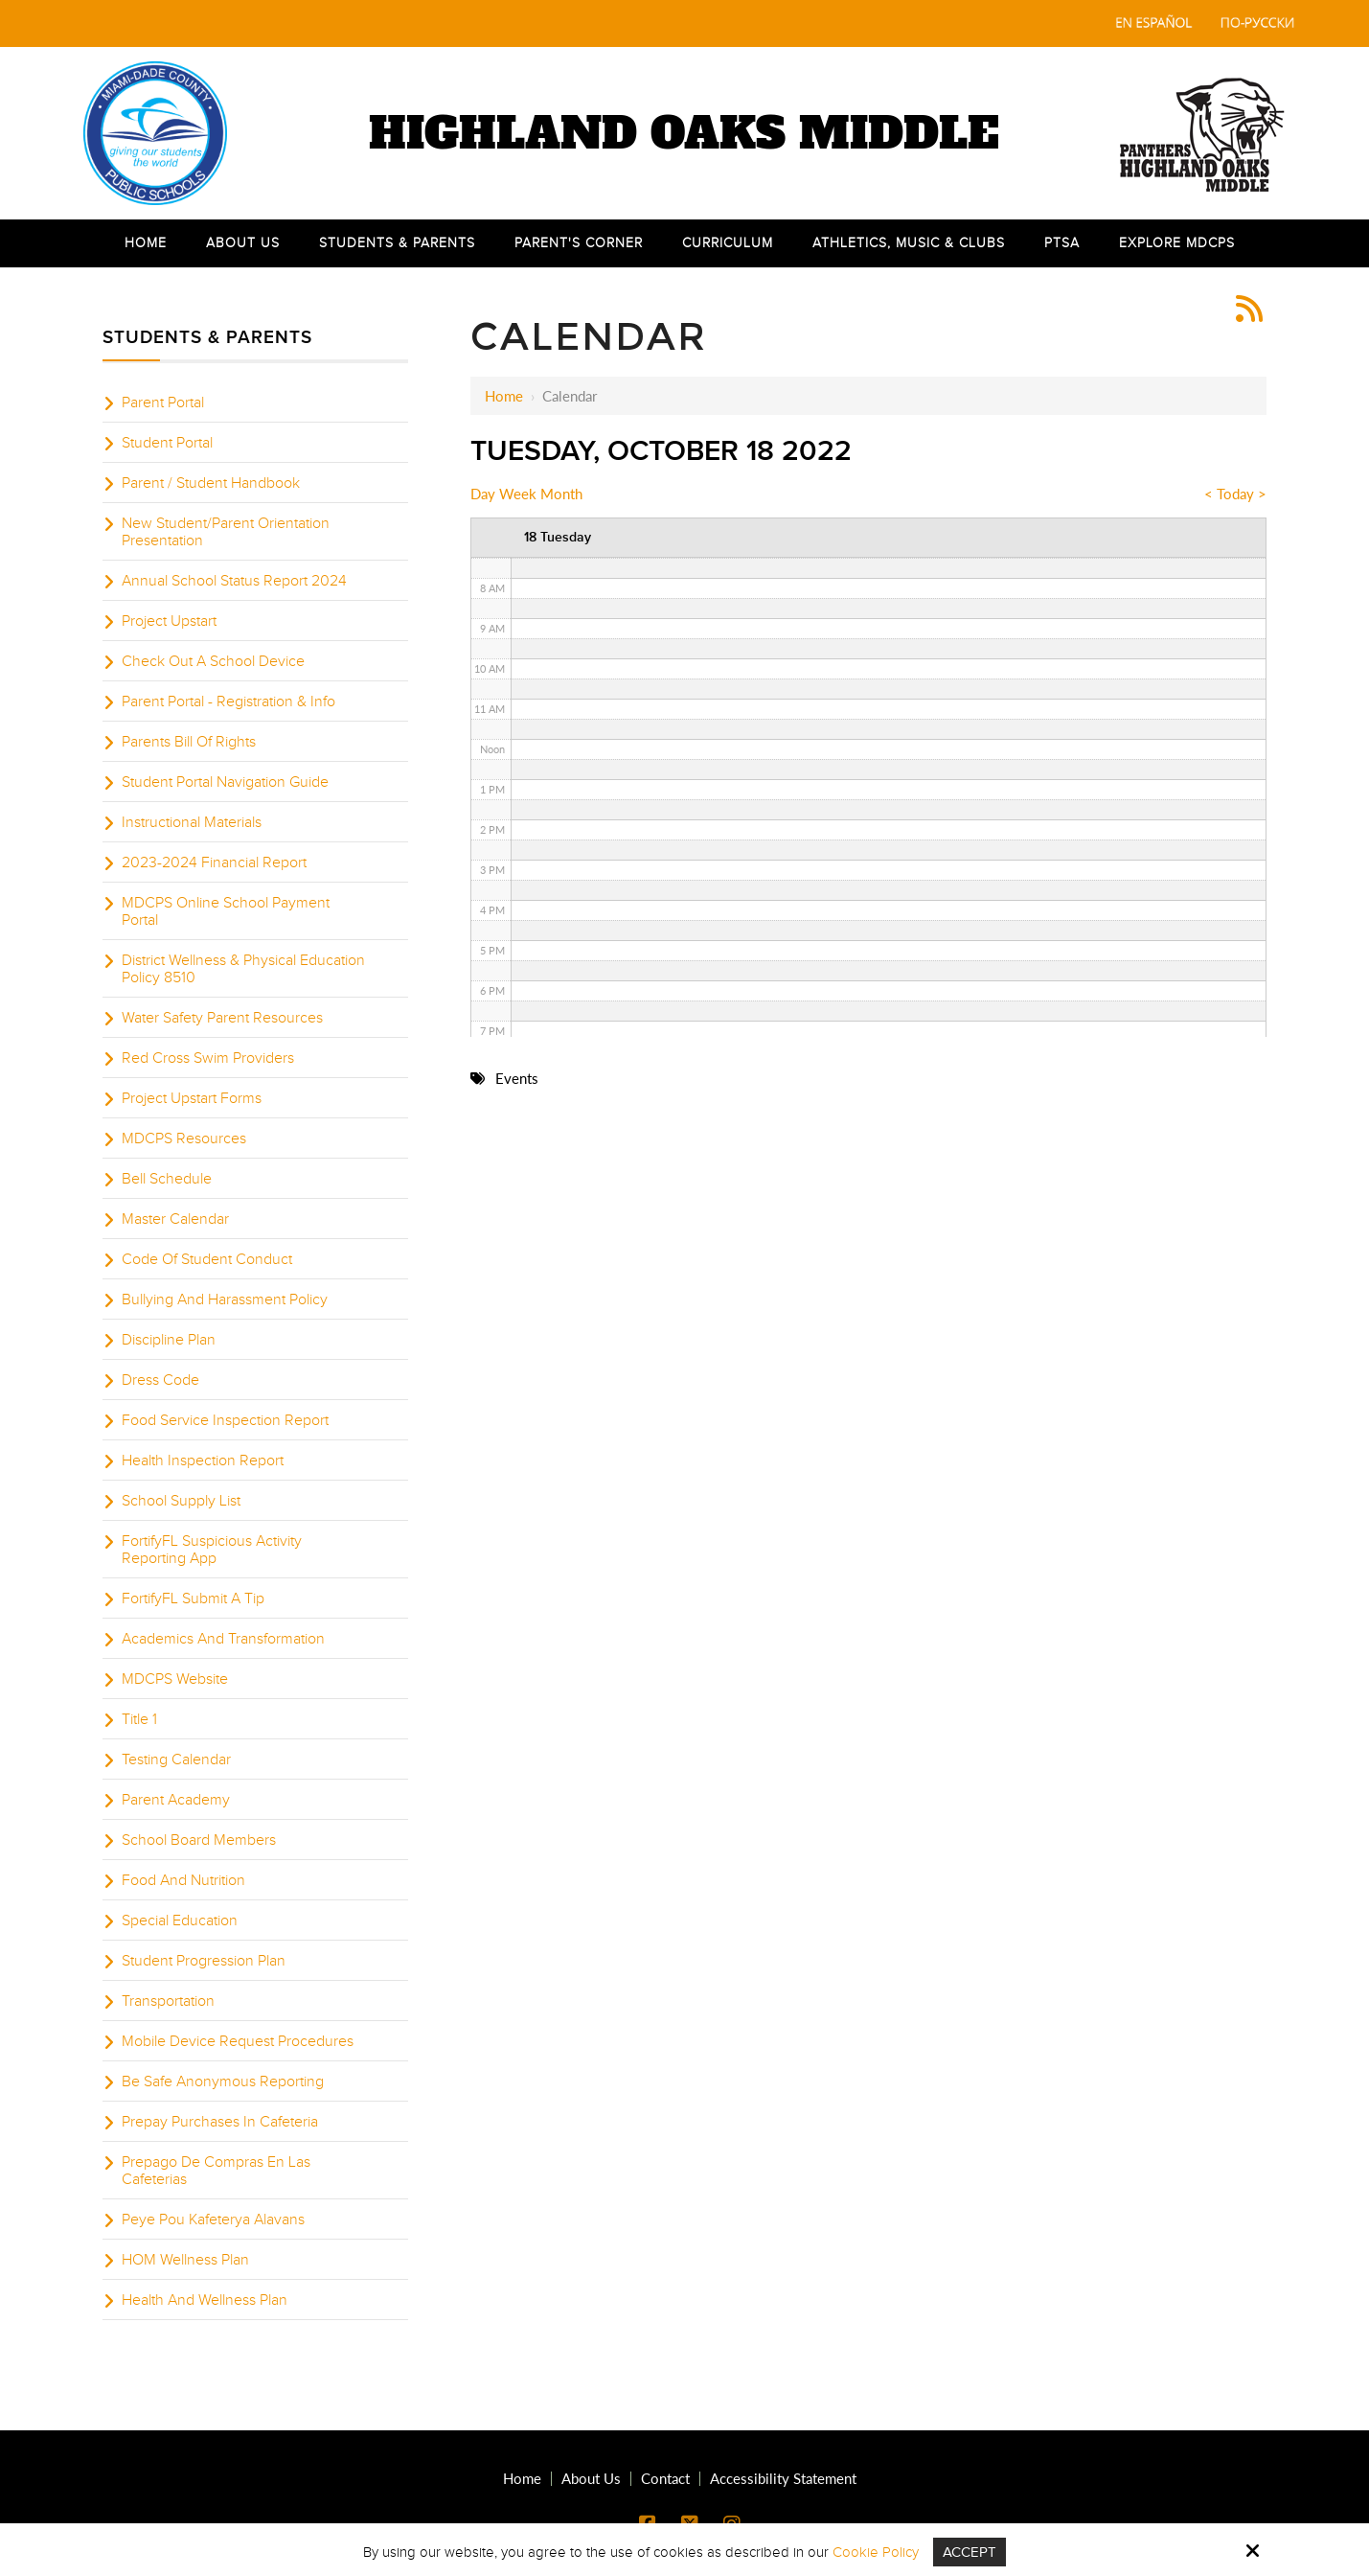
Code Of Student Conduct (207, 1259)
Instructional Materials (192, 822)
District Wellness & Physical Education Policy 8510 (243, 969)
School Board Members (199, 1840)
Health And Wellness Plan (204, 2300)
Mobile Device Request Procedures (238, 2041)
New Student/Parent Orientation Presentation (226, 532)
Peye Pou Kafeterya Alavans (213, 2219)
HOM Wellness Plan (185, 2259)
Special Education (180, 1920)
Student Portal (167, 442)
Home (504, 395)
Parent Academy (176, 1799)
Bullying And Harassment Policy (225, 1299)
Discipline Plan (169, 1339)
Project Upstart (169, 621)
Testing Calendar (176, 1759)
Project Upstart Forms (192, 1098)
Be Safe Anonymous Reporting (223, 2081)
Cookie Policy (876, 2552)
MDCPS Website (175, 1679)
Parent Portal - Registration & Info (228, 701)
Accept (969, 2552)
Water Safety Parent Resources (222, 1017)
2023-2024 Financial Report (214, 862)
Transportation (168, 2001)
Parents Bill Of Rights (189, 741)
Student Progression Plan (203, 1960)
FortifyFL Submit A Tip (193, 1598)
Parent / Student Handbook (211, 483)
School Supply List (181, 1500)
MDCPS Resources (184, 1138)
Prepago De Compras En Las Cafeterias (216, 2170)
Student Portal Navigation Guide (225, 782)
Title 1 (139, 1719)
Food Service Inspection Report (225, 1420)
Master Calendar (175, 1219)
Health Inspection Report (203, 1460)
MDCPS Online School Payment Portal (226, 911)
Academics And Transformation (223, 1638)
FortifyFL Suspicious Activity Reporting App (212, 1549)
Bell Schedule (167, 1178)
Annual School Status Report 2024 (234, 580)
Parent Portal (163, 402)
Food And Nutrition (183, 1880)
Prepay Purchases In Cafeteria (220, 2121)
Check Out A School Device (213, 661)
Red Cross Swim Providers (208, 1058)
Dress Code (160, 1380)
